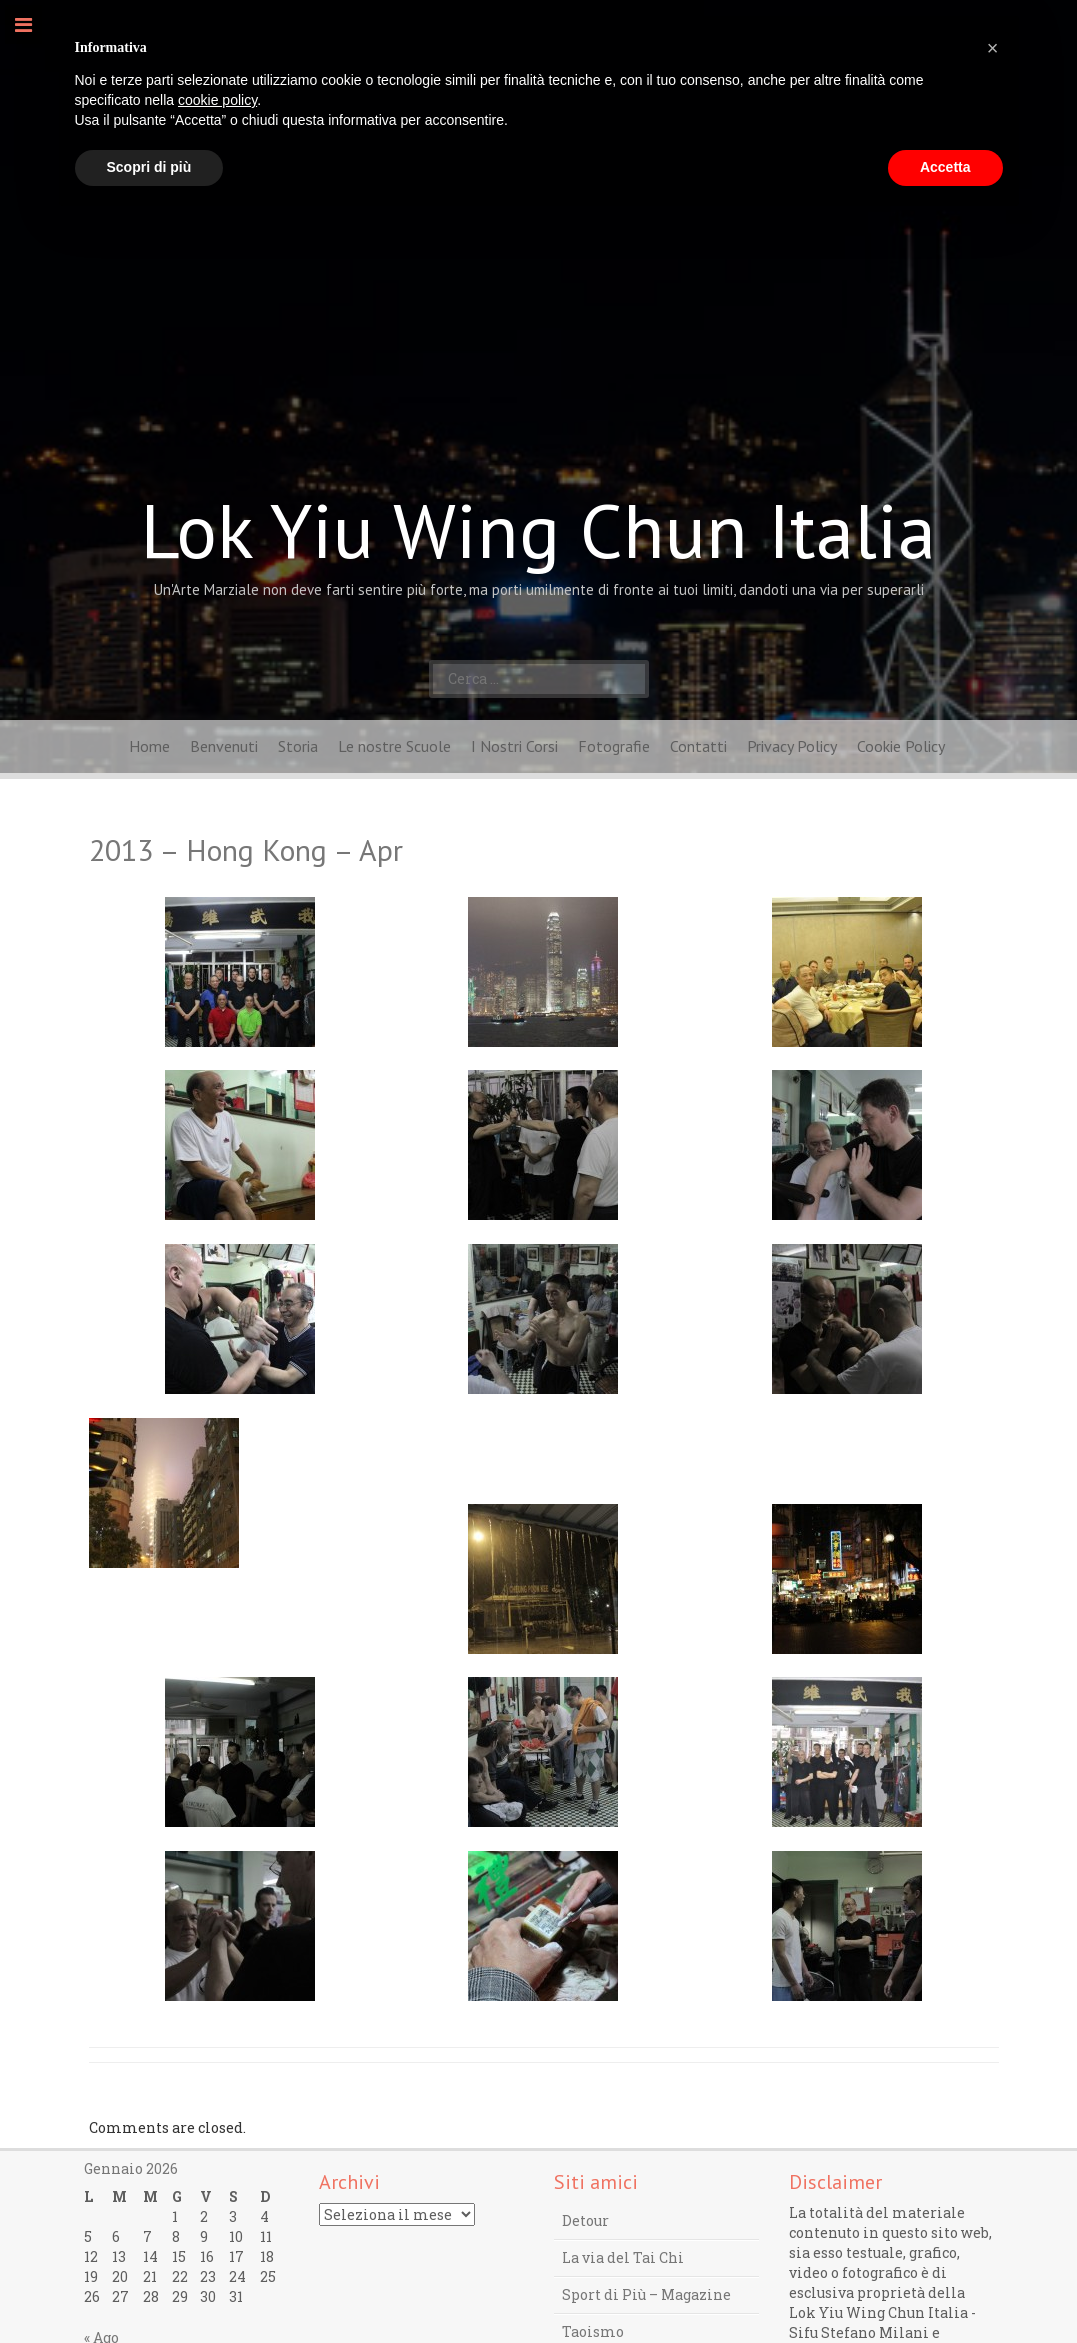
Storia (298, 746)
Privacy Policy (792, 746)
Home (149, 746)
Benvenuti (224, 746)
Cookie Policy (901, 746)
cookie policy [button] (217, 100)
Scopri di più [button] (149, 167)
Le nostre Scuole (394, 746)
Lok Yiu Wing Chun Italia (538, 530)
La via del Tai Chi (623, 2257)
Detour (585, 2220)
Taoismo (593, 2331)
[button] (993, 48)
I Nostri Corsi (514, 746)
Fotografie (614, 746)
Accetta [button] (945, 167)
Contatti (698, 746)
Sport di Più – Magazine (646, 2294)
